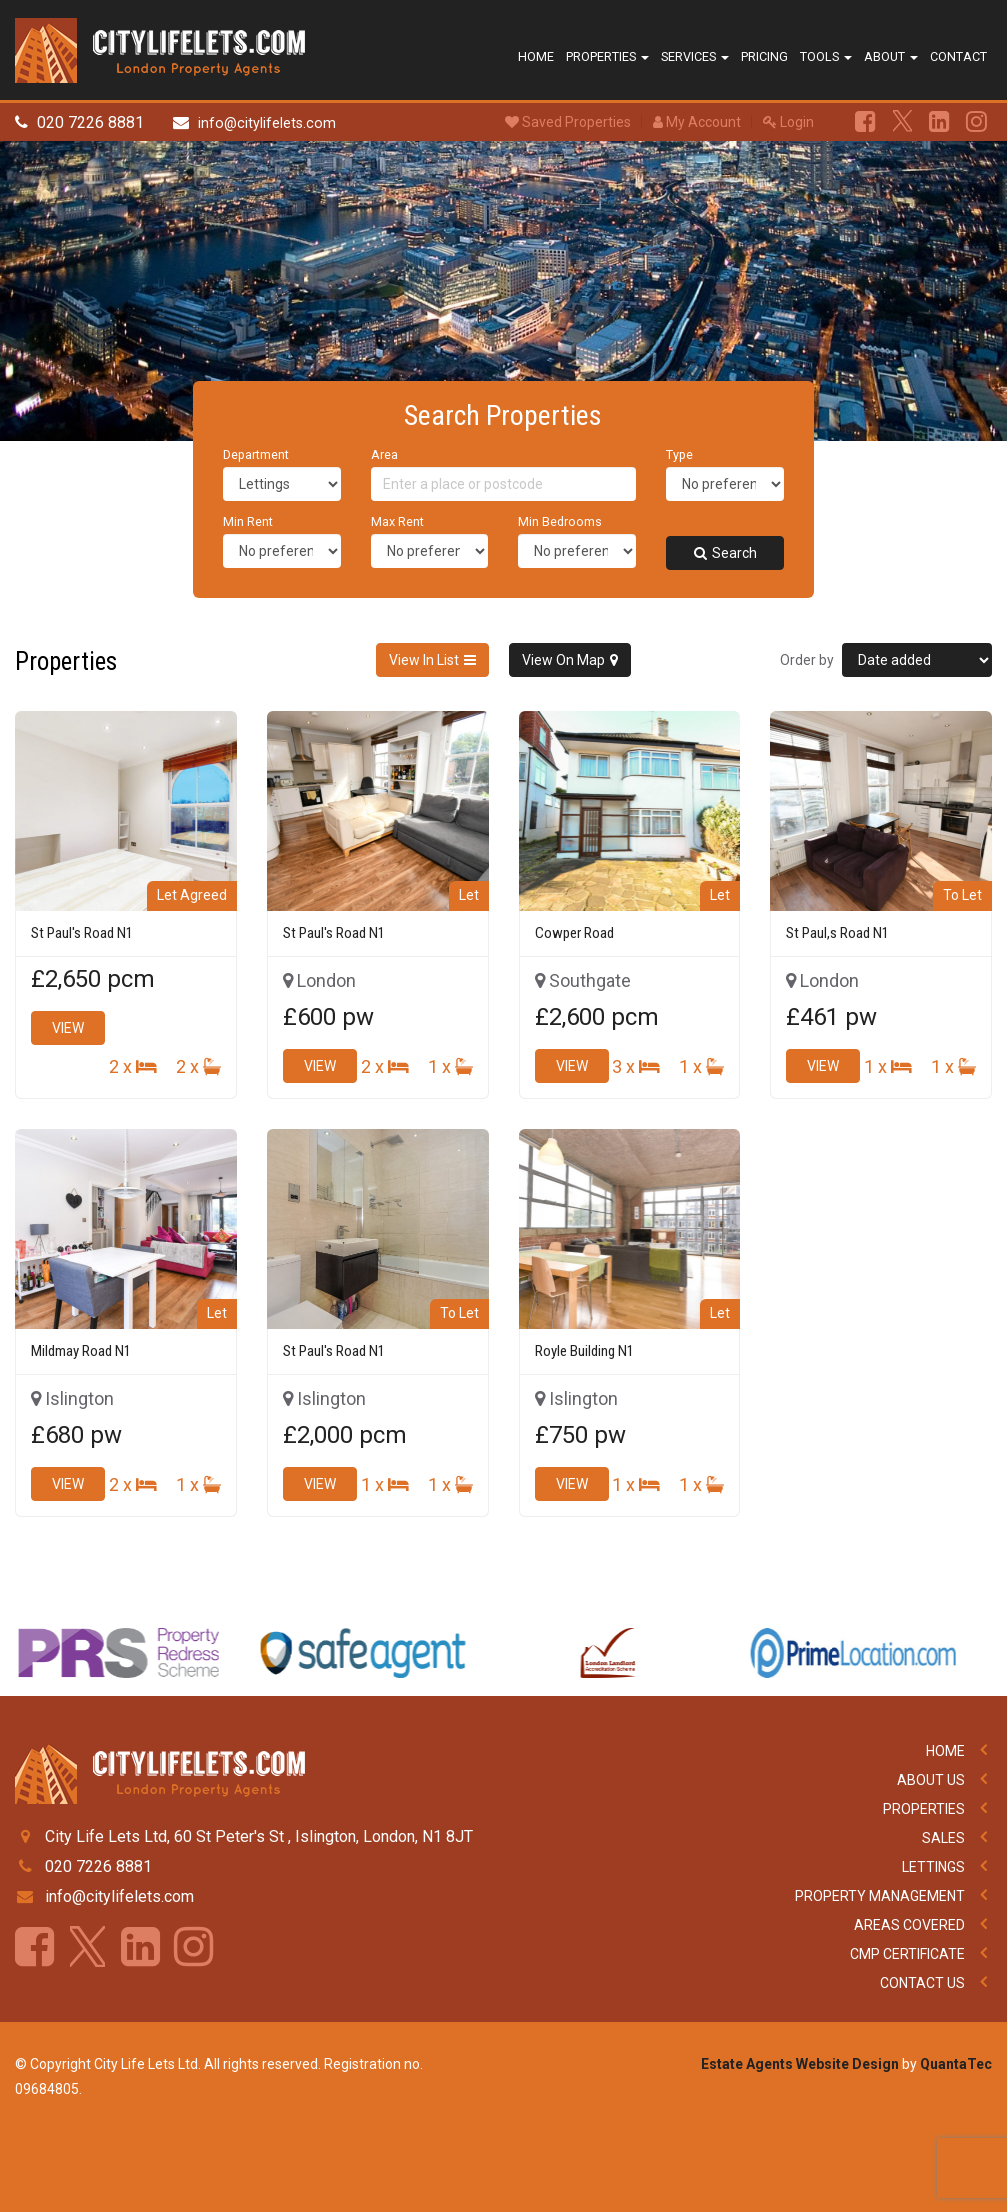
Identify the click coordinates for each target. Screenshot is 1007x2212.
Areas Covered (909, 1925)
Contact (958, 56)
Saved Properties (568, 122)
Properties (607, 56)
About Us (931, 1780)
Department (256, 454)
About (891, 56)
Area (384, 454)
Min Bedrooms (560, 521)
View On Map (563, 660)
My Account (697, 122)
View (68, 1028)
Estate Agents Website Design (800, 2064)
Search (725, 553)
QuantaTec (956, 2064)
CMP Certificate (907, 1954)
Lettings (933, 1867)
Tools (826, 56)
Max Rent (397, 521)
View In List (424, 660)
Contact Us (922, 1983)
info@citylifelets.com (267, 123)
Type (679, 454)
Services (695, 56)
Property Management (880, 1896)
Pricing (764, 56)
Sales (943, 1838)
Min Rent (248, 521)
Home (536, 56)
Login (788, 122)
